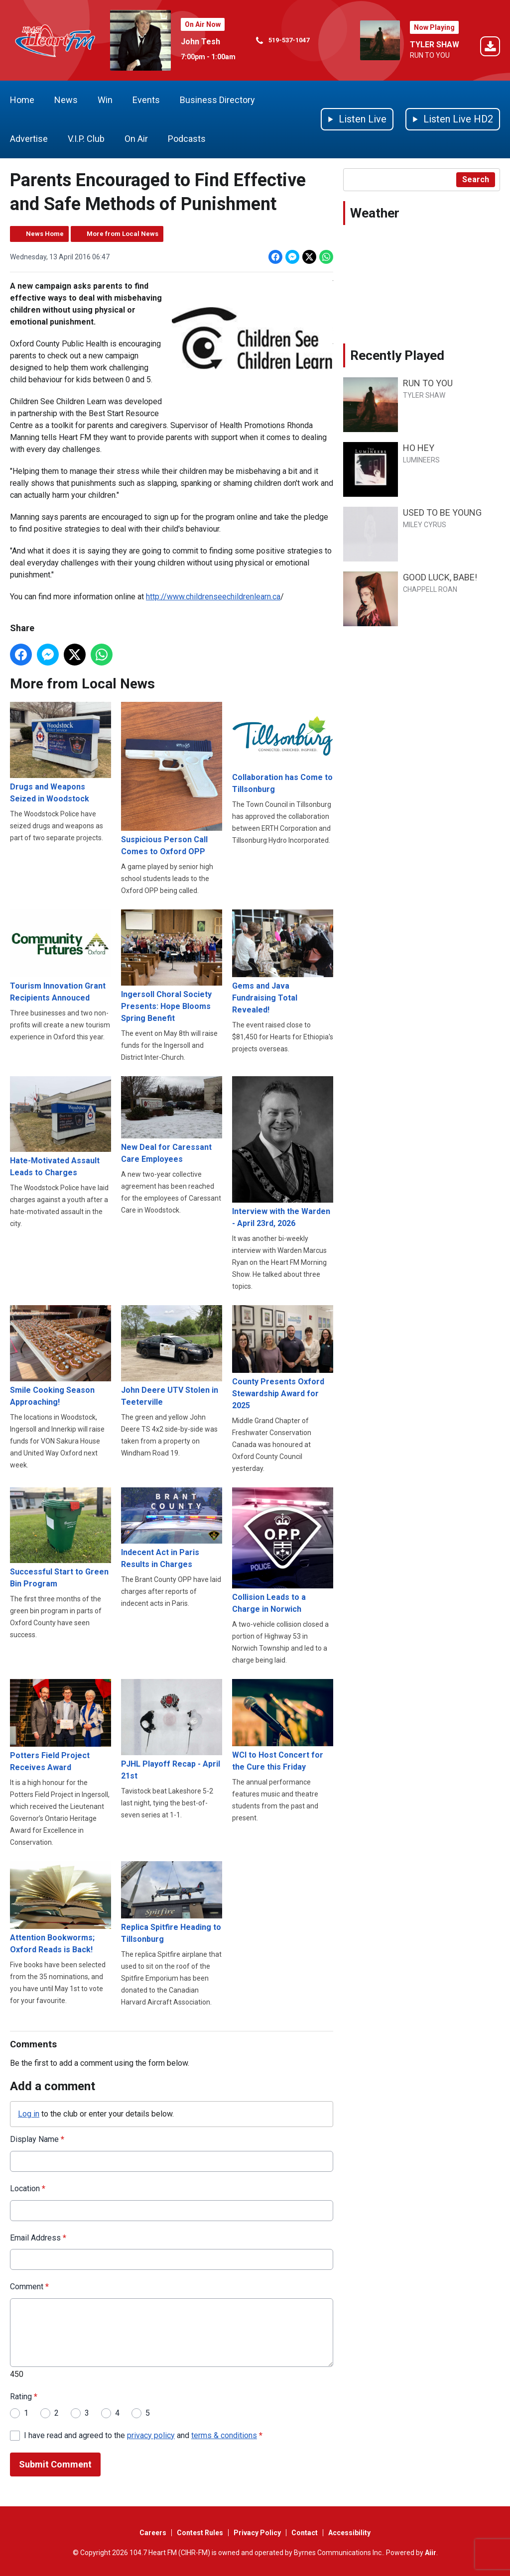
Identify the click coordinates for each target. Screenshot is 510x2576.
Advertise (29, 138)
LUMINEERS (421, 460)
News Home (45, 233)
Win (105, 100)
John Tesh (200, 41)
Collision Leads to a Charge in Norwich (282, 1550)
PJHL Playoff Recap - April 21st (171, 1729)
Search (475, 179)
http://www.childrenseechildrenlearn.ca (213, 596)
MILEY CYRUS (424, 525)
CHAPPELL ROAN (430, 589)
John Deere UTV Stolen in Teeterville (171, 1356)
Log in (28, 2113)
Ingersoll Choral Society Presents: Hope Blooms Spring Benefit (171, 966)
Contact (304, 2533)
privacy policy (151, 2435)
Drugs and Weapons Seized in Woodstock (60, 752)
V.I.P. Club (86, 138)
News (66, 100)
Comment (29, 2287)
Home (22, 100)
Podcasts (187, 138)
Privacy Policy (257, 2533)
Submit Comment (55, 2464)
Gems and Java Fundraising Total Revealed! (282, 961)
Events (146, 100)
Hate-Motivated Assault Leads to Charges (60, 1127)
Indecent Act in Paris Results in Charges (171, 1528)
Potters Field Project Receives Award (60, 1725)
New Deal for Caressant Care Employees (171, 1120)
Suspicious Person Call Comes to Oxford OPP (171, 779)
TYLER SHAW (434, 44)
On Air (136, 138)
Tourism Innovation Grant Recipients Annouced (60, 956)
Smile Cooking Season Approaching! (60, 1356)
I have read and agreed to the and (143, 2435)
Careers (152, 2533)
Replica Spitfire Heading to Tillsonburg (171, 1902)
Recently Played (397, 355)
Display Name (37, 2139)
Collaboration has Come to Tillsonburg (282, 748)
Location (27, 2188)
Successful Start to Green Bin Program (60, 1538)
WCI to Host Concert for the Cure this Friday (282, 1725)
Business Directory (217, 100)
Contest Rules (200, 2533)
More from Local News (122, 233)
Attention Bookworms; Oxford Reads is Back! (60, 1907)
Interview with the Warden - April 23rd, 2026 (282, 1152)
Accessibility (349, 2533)
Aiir (430, 2553)
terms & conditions (224, 2435)
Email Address (38, 2237)
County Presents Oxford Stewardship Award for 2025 (282, 1357)
